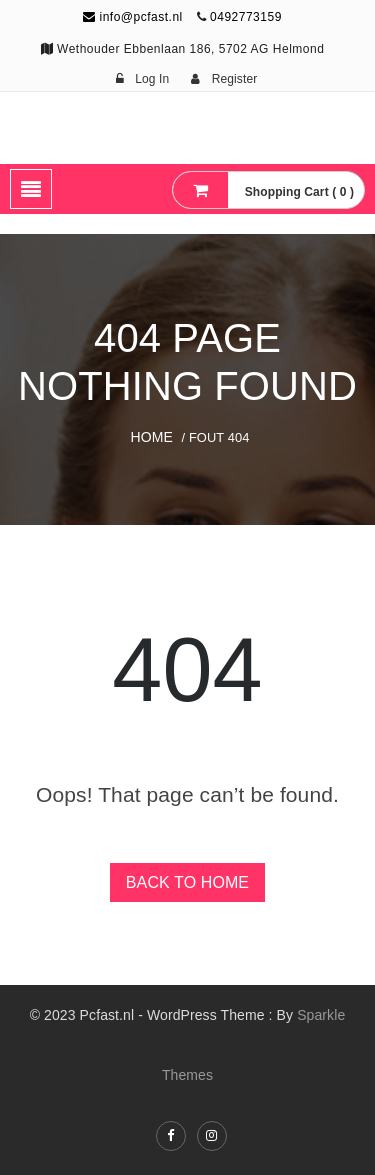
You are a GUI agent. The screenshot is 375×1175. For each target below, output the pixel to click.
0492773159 (246, 17)
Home (151, 437)
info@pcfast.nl (133, 17)
